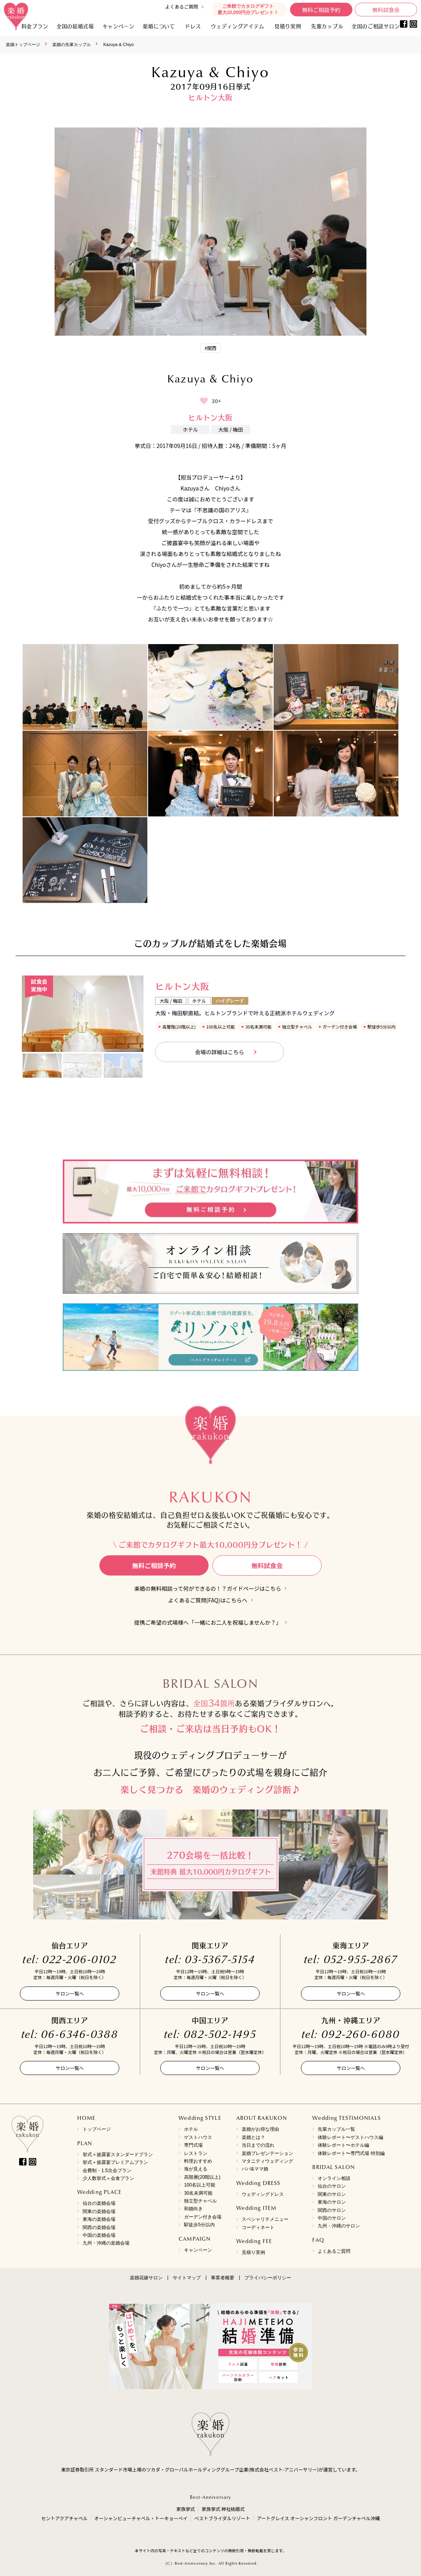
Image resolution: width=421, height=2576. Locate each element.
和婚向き (193, 2208)
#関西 (211, 348)
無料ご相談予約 (321, 10)
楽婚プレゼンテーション (267, 2153)
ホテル (191, 2129)
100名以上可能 (199, 2185)
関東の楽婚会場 (99, 2211)
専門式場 (193, 2145)
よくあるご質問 (181, 6)
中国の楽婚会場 (99, 2235)
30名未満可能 (198, 2193)
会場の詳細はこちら (219, 1052)
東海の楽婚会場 (99, 2219)
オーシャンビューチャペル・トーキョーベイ (141, 2518)
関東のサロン (332, 2194)
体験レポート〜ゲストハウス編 (350, 2137)
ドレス (193, 26)
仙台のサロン (332, 2186)
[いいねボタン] (204, 401)
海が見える (195, 2169)
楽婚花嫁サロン (146, 2277)
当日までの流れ (258, 2145)
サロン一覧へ (70, 1993)
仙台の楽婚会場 (99, 2203)
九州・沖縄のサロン (339, 2226)
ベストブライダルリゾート (222, 2518)
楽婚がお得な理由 (260, 2129)
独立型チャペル (200, 2201)
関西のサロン (332, 2210)
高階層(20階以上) (202, 2177)
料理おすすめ (198, 2161)
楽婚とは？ (253, 2137)
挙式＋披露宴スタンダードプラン (118, 2154)
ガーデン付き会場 (202, 2217)
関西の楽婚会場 (99, 2227)
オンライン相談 (334, 2178)
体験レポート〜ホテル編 (343, 2145)
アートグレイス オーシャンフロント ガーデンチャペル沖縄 (318, 2518)
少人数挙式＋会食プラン (108, 2178)
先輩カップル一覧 (336, 2129)
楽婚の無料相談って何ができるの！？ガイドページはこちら (207, 1589)
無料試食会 (386, 10)
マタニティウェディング (267, 2161)
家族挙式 (185, 2508)
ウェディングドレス (263, 2194)
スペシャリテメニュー (265, 2219)
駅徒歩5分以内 (199, 2224)
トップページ (97, 2129)
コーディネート (258, 2227)
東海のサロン (332, 2202)
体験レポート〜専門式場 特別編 (351, 2153)
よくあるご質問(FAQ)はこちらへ (207, 1600)
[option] (82, 1014)
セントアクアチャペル (64, 2518)
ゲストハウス (198, 2137)
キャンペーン (198, 2250)
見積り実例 (287, 26)
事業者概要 (222, 2277)
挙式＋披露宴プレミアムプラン (115, 2162)
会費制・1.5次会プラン (107, 2170)
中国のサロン (332, 2218)
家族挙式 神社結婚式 (223, 2508)
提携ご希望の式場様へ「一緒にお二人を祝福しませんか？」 (207, 1622)
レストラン (195, 2153)
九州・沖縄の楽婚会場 (106, 2243)
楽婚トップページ (23, 44)
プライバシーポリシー (267, 2277)
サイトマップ (187, 2277)
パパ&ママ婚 (255, 2169)
